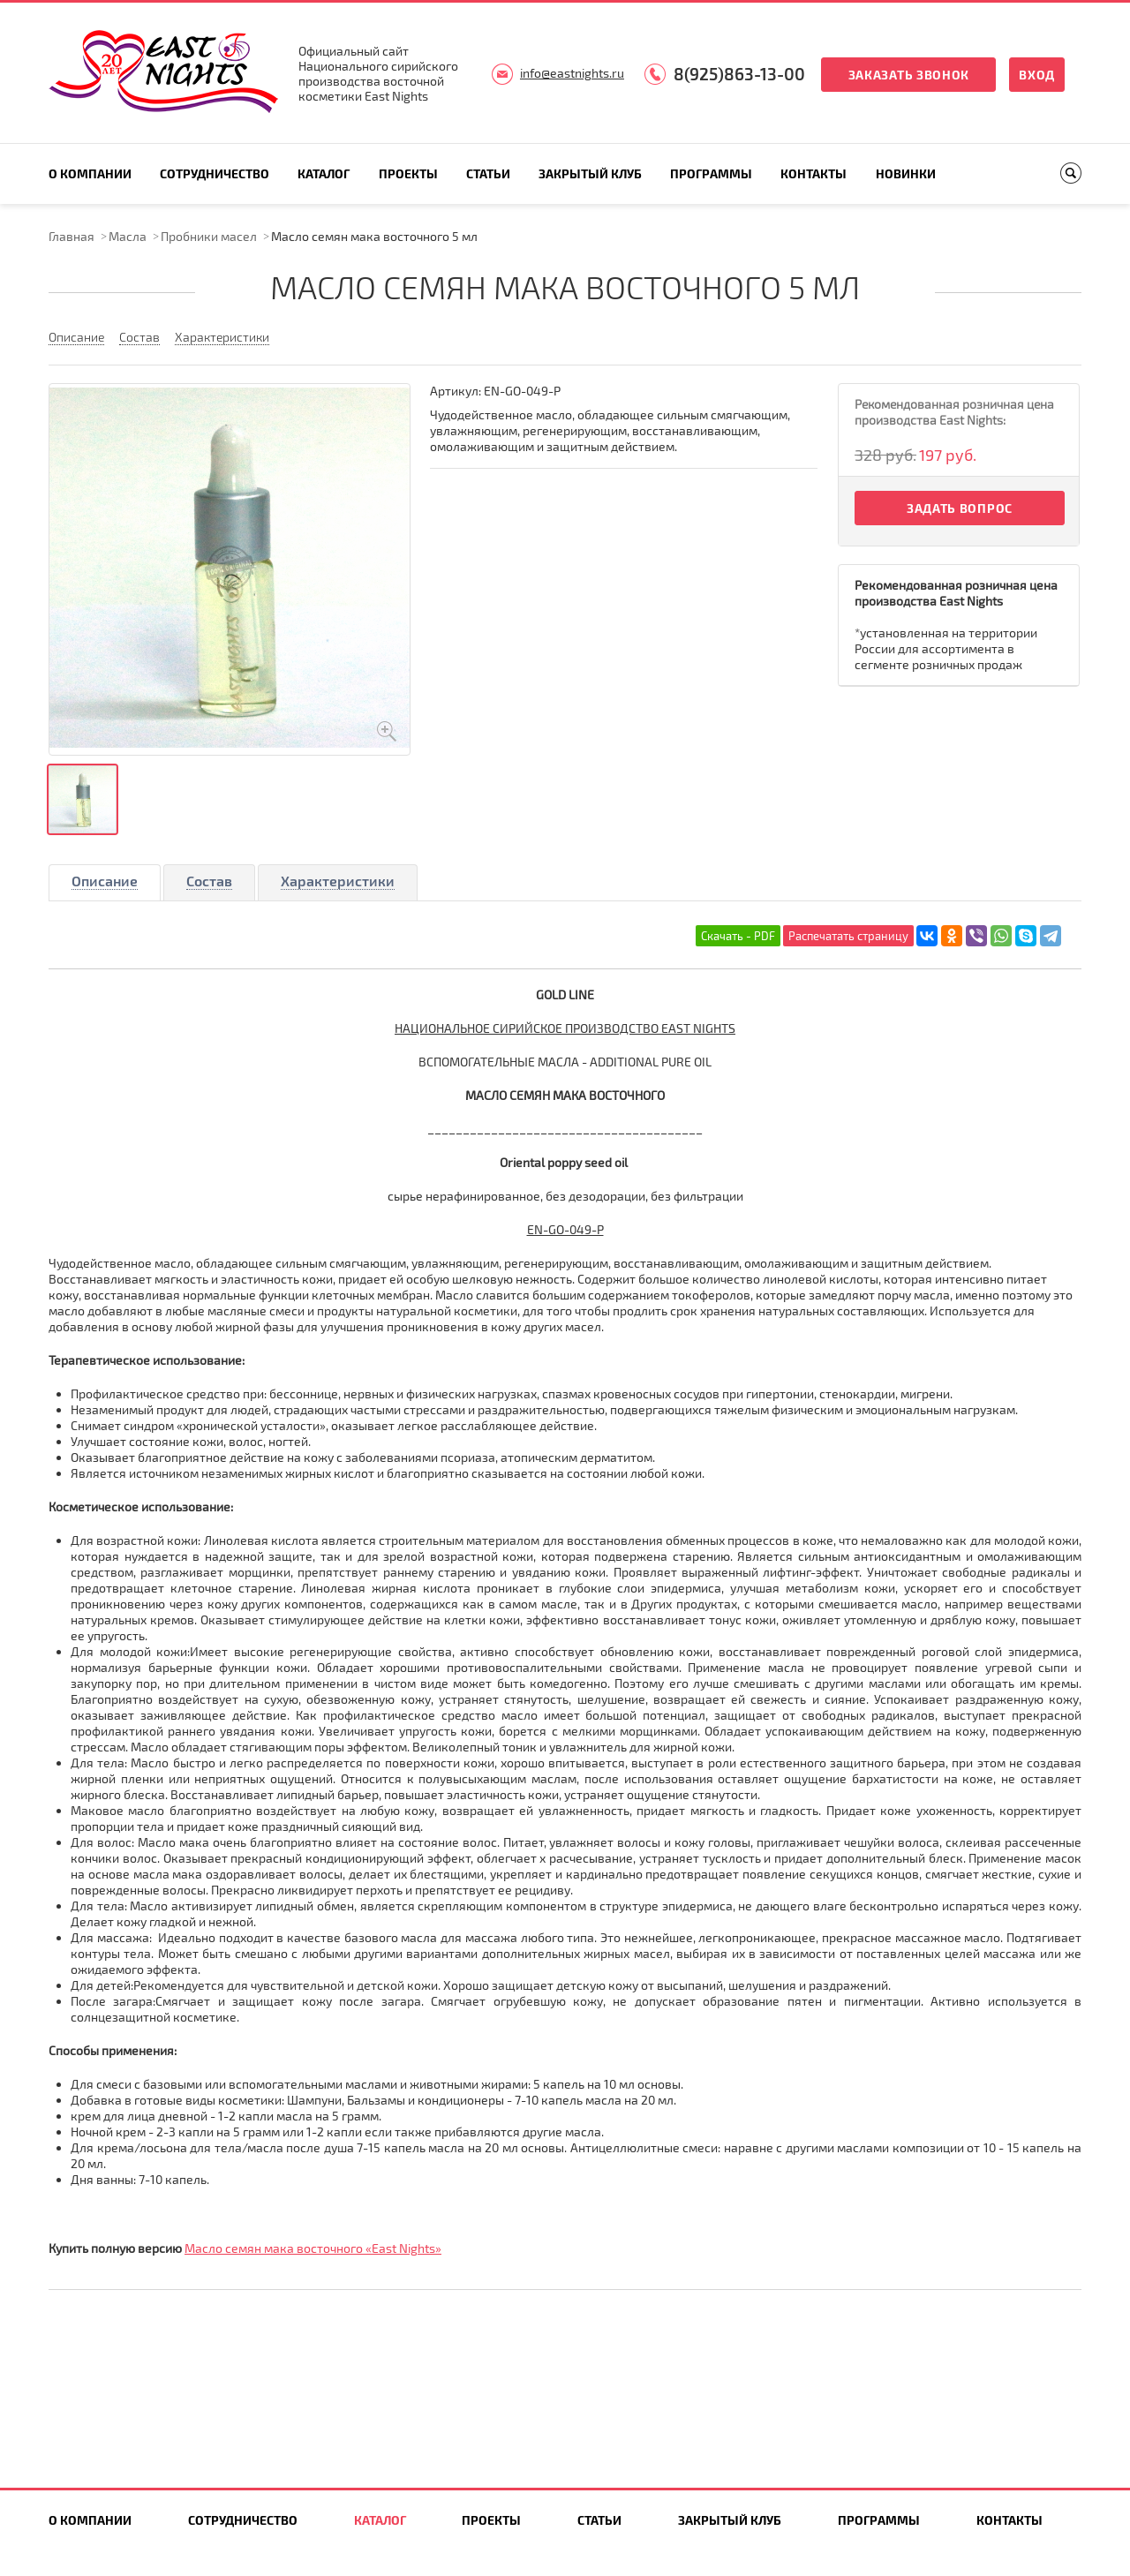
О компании (90, 173)
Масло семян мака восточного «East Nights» (313, 2248)
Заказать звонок (909, 74)
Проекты (408, 173)
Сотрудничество (214, 173)
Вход (1037, 74)
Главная (71, 236)
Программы (711, 173)
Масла (128, 236)
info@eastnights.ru (572, 72)
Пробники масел (209, 236)
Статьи (488, 173)
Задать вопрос (960, 508)
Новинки (906, 173)
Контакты (813, 173)
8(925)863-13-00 (739, 74)
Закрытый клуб (590, 173)
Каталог (324, 173)
